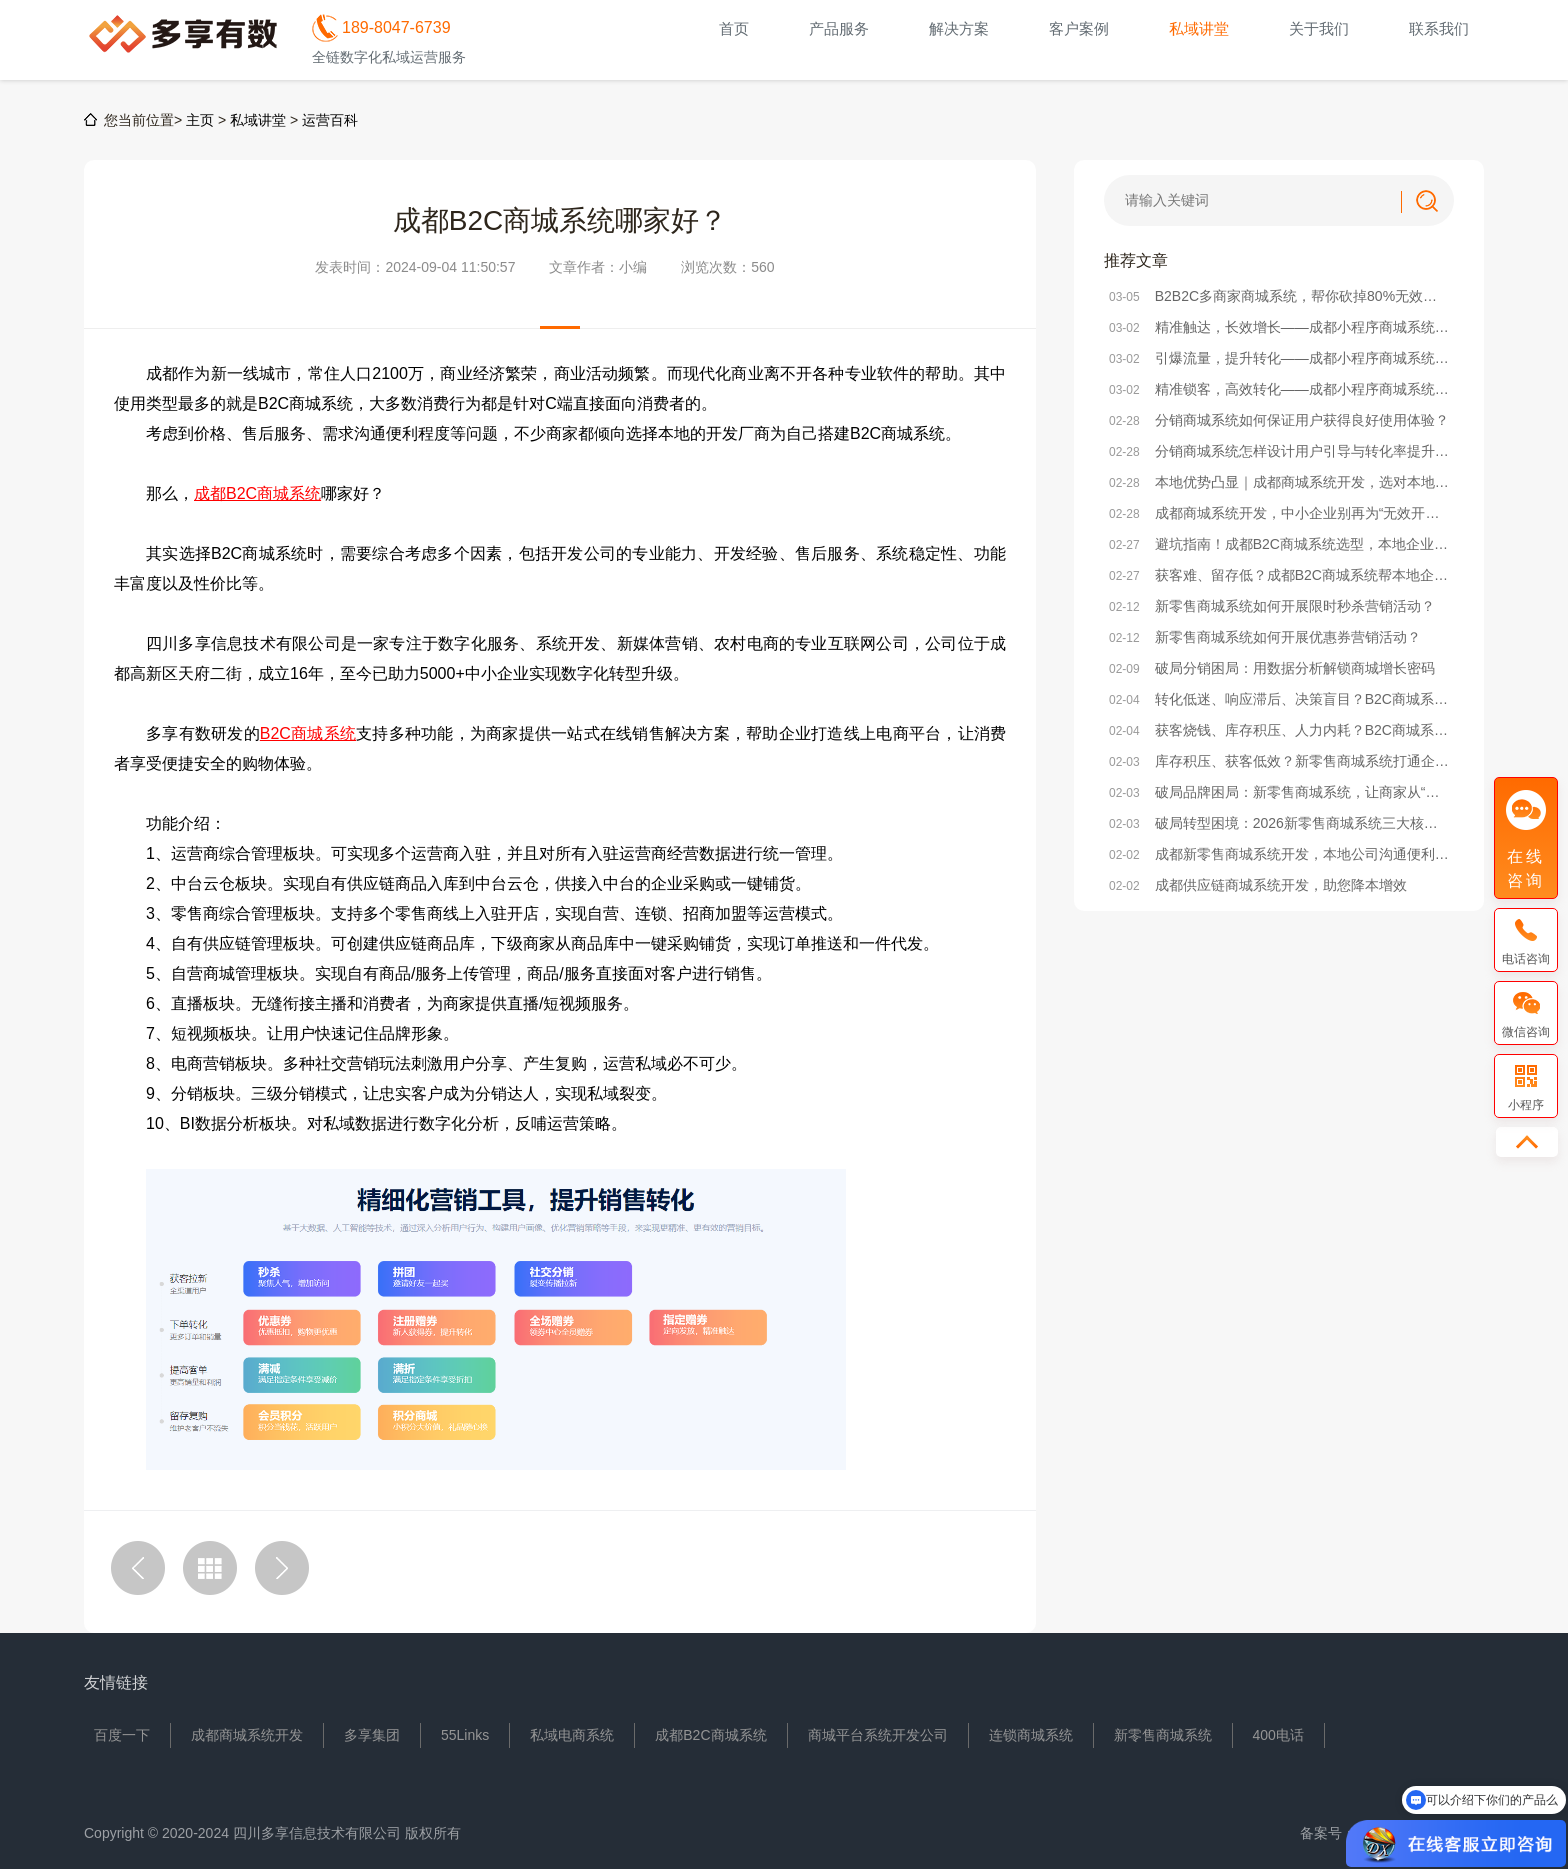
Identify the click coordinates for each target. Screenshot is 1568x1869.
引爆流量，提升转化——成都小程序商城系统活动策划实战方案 (1279, 358)
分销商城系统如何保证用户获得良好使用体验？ (1279, 420)
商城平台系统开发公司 (878, 1735)
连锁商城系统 (1031, 1735)
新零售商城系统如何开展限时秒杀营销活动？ (1272, 606)
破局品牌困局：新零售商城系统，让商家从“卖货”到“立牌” (1279, 792)
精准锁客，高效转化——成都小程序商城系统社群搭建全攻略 (1279, 389)
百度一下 (122, 1735)
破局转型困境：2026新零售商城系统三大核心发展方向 (1279, 823)
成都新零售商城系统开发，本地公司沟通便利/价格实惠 (1279, 854)
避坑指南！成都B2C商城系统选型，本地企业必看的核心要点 (1279, 544)
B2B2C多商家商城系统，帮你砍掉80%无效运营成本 (1279, 296)
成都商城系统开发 (247, 1735)
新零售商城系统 (1163, 1735)
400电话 (1278, 1735)
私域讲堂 (258, 120)
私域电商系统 (572, 1735)
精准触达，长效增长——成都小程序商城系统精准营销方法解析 (1279, 327)
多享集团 (372, 1735)
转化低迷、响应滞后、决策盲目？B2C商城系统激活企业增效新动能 (1279, 699)
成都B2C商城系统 (710, 1735)
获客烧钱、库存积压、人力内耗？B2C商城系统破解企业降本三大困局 (1279, 730)
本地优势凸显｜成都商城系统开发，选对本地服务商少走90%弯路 (1279, 482)
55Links (465, 1735)
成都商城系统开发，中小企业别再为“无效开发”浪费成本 (1279, 513)
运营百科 (330, 120)
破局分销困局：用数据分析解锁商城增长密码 (1272, 668)
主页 (200, 120)
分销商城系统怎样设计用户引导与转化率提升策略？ (1279, 451)
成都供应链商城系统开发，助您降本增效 (1258, 885)
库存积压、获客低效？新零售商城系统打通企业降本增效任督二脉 (1279, 761)
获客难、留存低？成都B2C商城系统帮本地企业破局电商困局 (1279, 575)
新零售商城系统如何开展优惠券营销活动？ (1265, 637)
